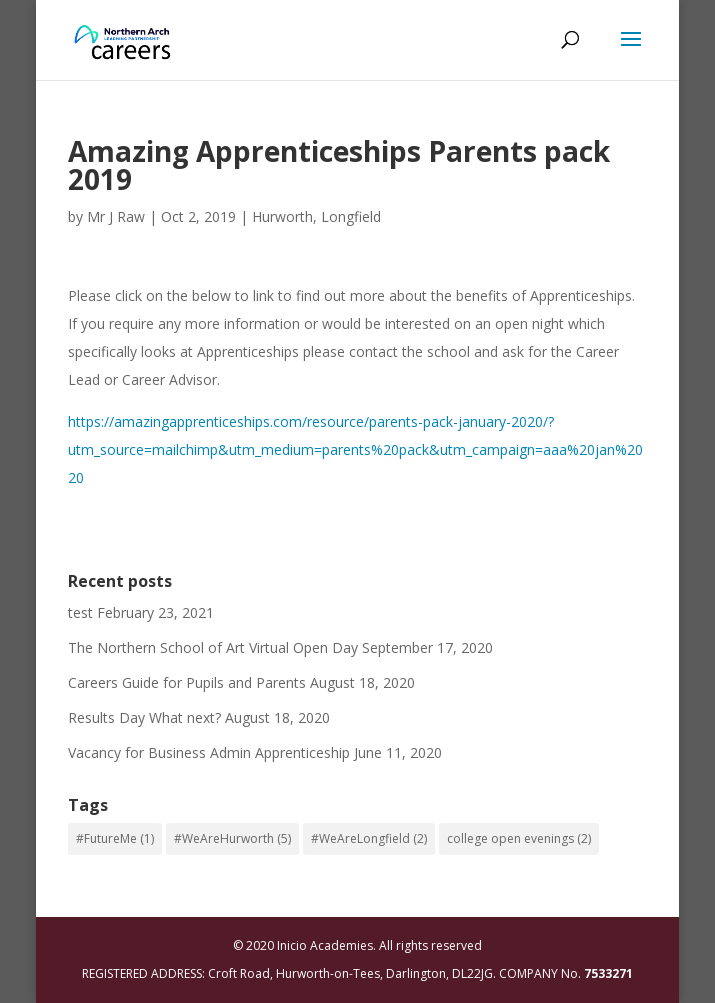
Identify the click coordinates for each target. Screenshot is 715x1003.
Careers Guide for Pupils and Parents (187, 682)
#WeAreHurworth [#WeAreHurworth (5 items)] (232, 838)
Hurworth (282, 216)
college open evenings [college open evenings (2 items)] (519, 838)
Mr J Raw (116, 216)
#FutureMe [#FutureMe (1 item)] (115, 838)
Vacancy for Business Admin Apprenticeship (209, 752)
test (80, 612)
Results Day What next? (144, 717)
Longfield (351, 216)
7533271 (608, 973)
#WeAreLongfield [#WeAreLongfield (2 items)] (369, 838)
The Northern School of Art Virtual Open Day (213, 647)
